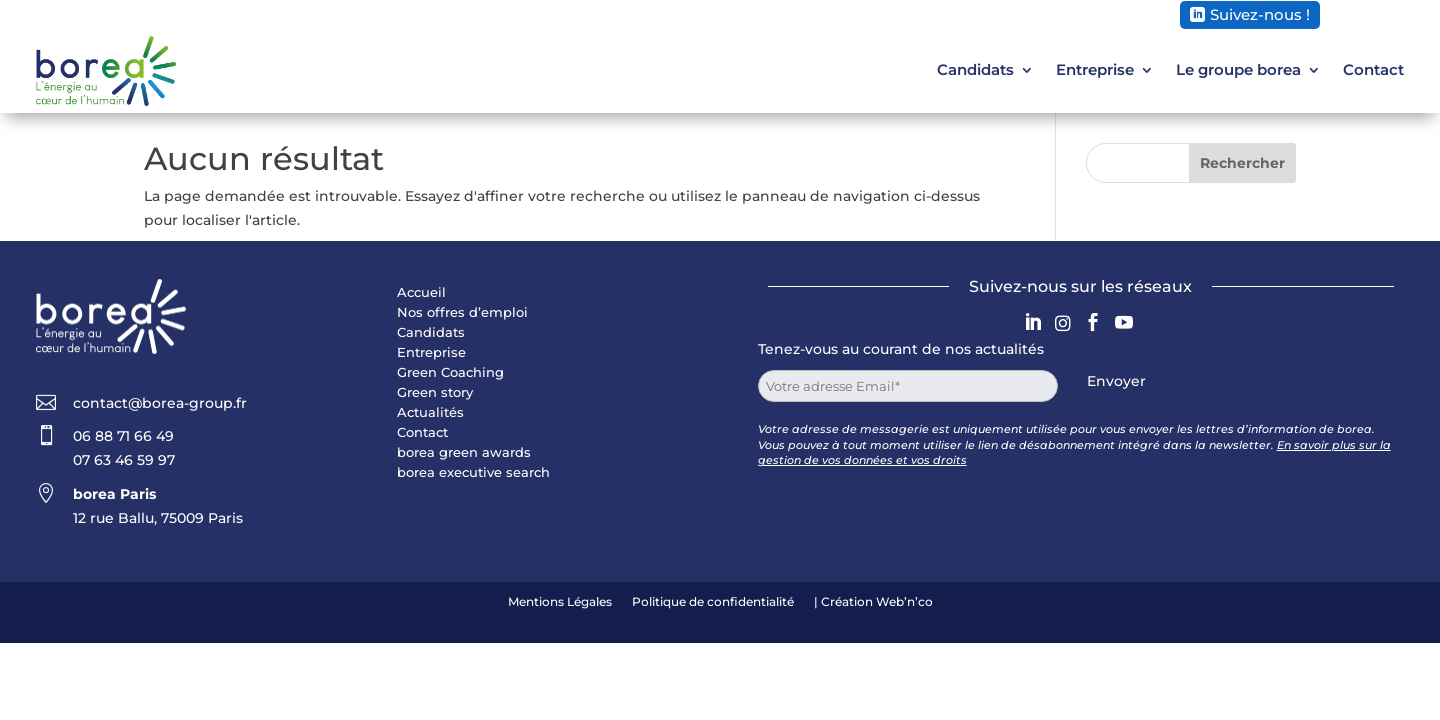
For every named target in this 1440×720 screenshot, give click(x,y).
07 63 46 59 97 (124, 460)
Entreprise (1095, 69)
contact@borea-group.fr (160, 403)
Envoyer (1116, 381)
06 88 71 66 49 (123, 436)
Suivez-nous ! (1260, 14)
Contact (1373, 69)
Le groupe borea (1238, 69)
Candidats (975, 69)
